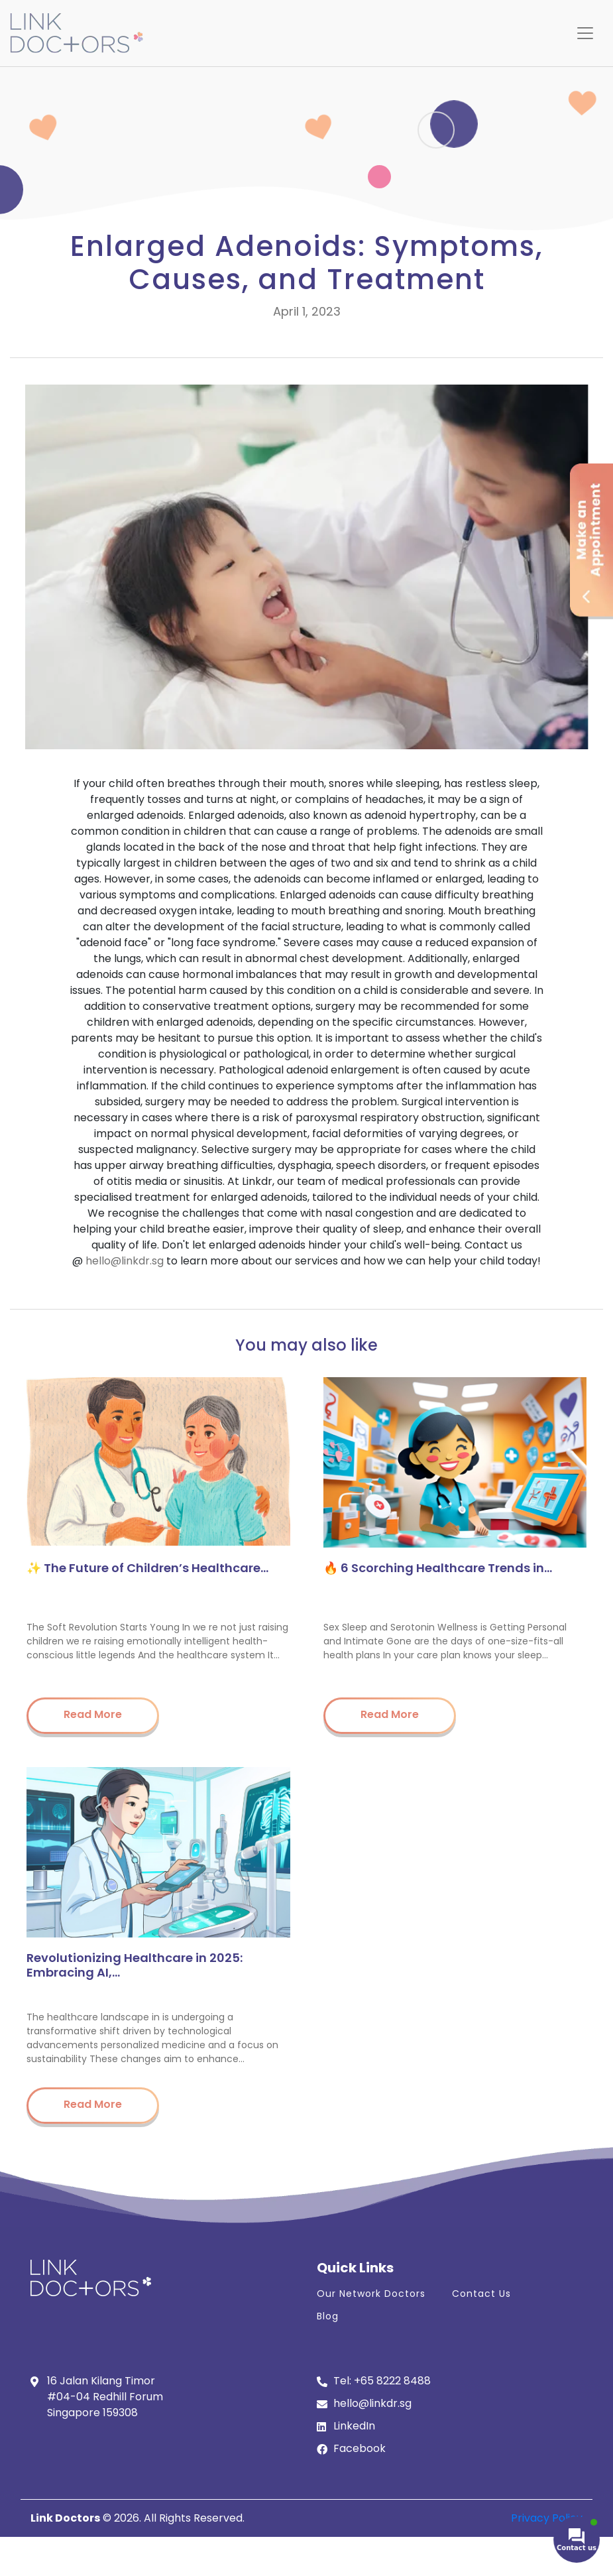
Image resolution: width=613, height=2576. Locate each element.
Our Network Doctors (371, 2293)
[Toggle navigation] (585, 33)
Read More (93, 1714)
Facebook (359, 2448)
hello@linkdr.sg (124, 1260)
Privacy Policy (547, 2518)
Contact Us (481, 2293)
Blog (328, 2316)
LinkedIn (354, 2425)
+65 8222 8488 (392, 2380)
